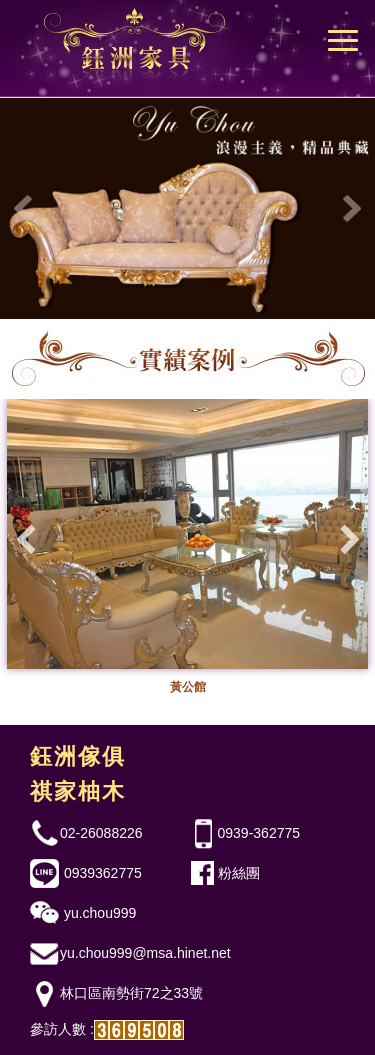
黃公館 (188, 687)
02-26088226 (101, 833)
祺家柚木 (78, 791)
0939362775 (101, 873)
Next (349, 209)
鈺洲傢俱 (78, 756)
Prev (26, 209)
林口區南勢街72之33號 (131, 993)
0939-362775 (259, 833)
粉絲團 (239, 873)
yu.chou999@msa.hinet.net (145, 953)
